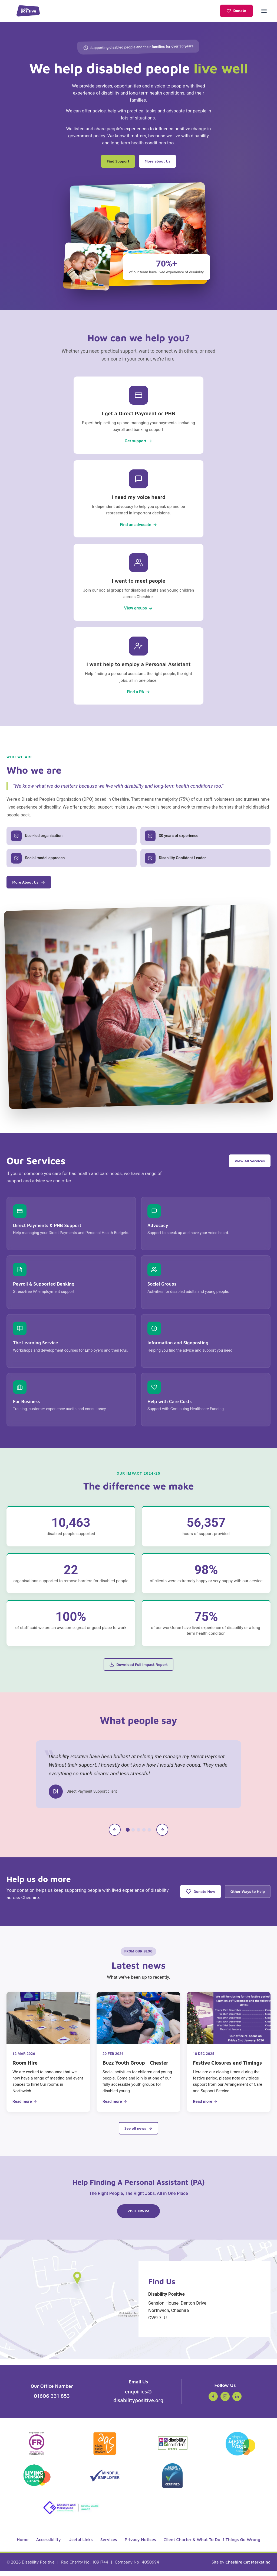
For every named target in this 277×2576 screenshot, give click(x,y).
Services (108, 2544)
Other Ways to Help (243, 1895)
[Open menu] (264, 10)
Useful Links (80, 2544)
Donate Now (189, 1895)
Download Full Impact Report (138, 1667)
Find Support (114, 161)
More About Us (32, 884)
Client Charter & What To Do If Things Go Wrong (211, 2544)
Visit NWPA (140, 2218)
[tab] (128, 1833)
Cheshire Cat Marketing (248, 2567)
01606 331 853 (52, 2401)
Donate (236, 10)
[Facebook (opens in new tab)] (213, 2401)
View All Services (245, 1164)
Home (22, 2544)
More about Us (161, 161)
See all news (138, 2132)
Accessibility (48, 2544)
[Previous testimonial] (115, 1834)
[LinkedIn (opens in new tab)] (237, 2401)
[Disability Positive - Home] (28, 10)
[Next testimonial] (162, 1834)
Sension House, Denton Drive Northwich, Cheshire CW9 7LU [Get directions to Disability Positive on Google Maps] (204, 2310)
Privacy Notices (140, 2544)
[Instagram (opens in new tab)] (225, 2401)
